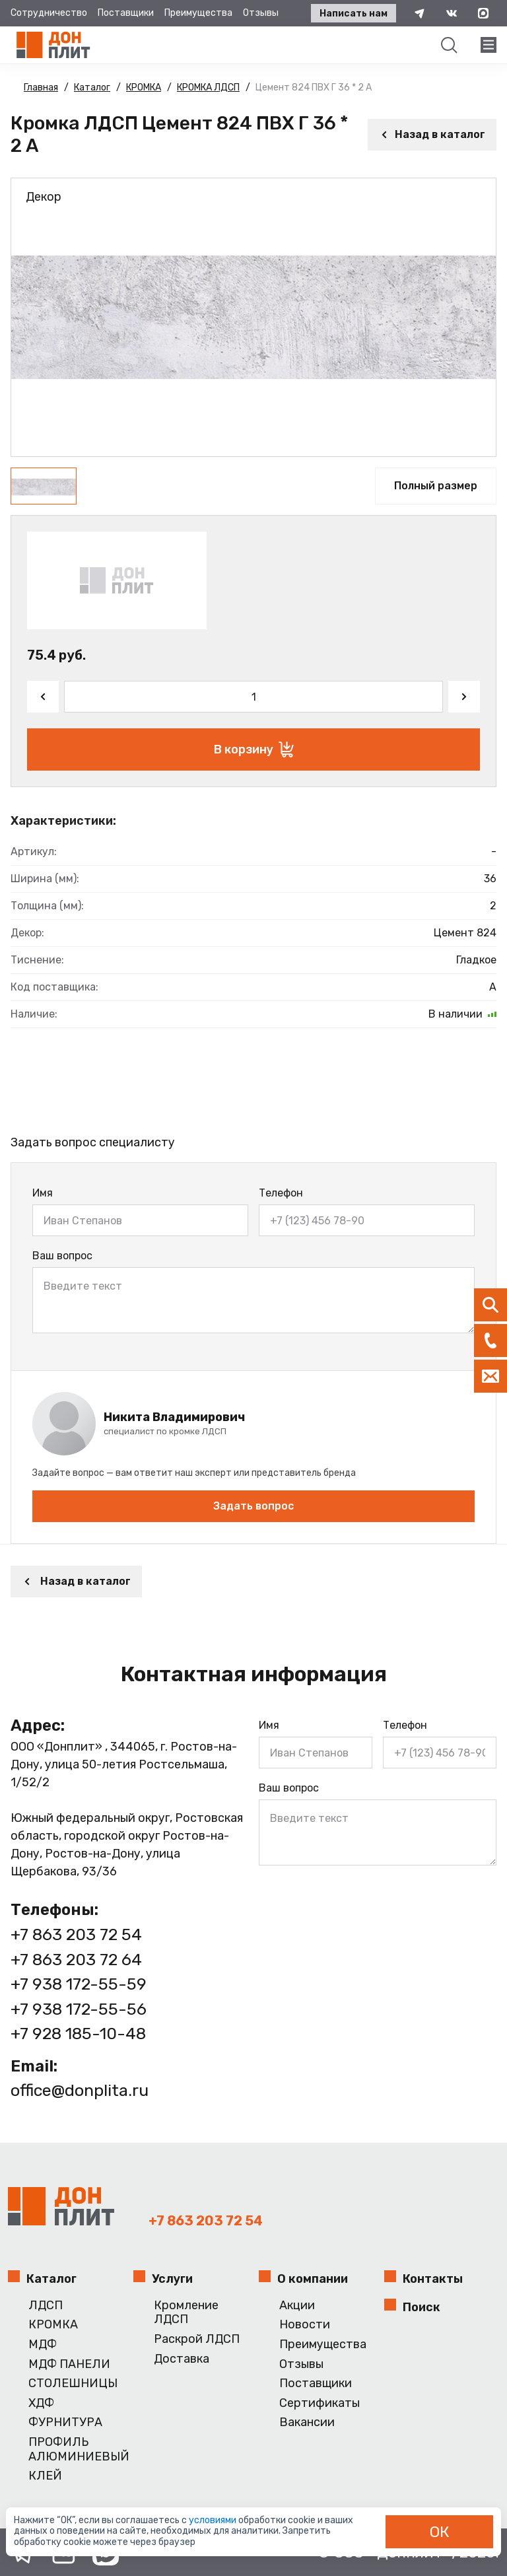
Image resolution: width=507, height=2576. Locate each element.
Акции (297, 2306)
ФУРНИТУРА (65, 2422)
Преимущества (198, 12)
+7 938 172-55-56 (79, 2009)
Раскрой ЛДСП (197, 2339)
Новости (304, 2325)
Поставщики (126, 12)
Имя (42, 1193)
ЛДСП (45, 2306)
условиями (213, 2520)
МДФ (42, 2344)
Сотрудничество (49, 12)
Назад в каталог (432, 134)
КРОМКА (53, 2325)
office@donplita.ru (80, 2090)
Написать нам (354, 13)
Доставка (181, 2359)
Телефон (281, 1193)
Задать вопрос (253, 1506)
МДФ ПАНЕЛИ (69, 2364)
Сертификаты (319, 2403)
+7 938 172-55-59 (79, 1984)
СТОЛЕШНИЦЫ (73, 2383)
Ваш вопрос (62, 1255)
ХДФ (41, 2403)
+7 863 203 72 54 (76, 1934)
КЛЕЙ (45, 2476)
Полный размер (435, 485)
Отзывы (261, 12)
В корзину (254, 749)
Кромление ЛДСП (186, 2313)
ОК (440, 2532)
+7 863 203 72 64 (76, 1959)
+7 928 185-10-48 (78, 2033)
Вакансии (307, 2422)
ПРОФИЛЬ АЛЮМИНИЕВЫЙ (75, 2449)
